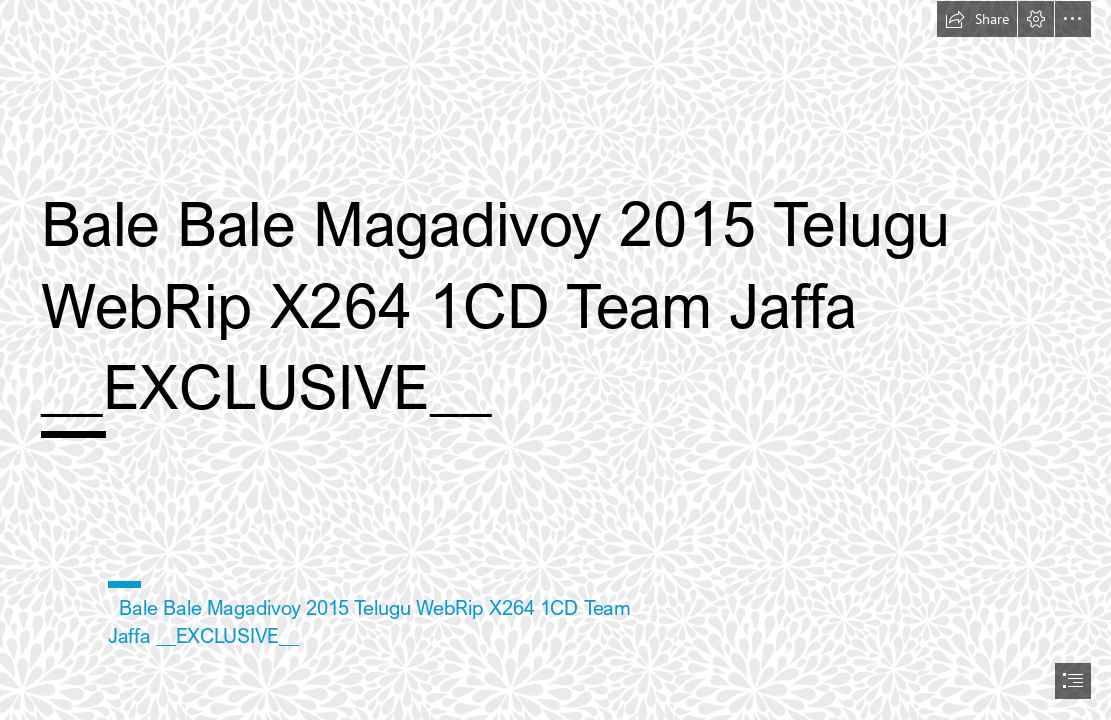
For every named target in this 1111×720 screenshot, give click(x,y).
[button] (977, 19)
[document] (555, 360)
